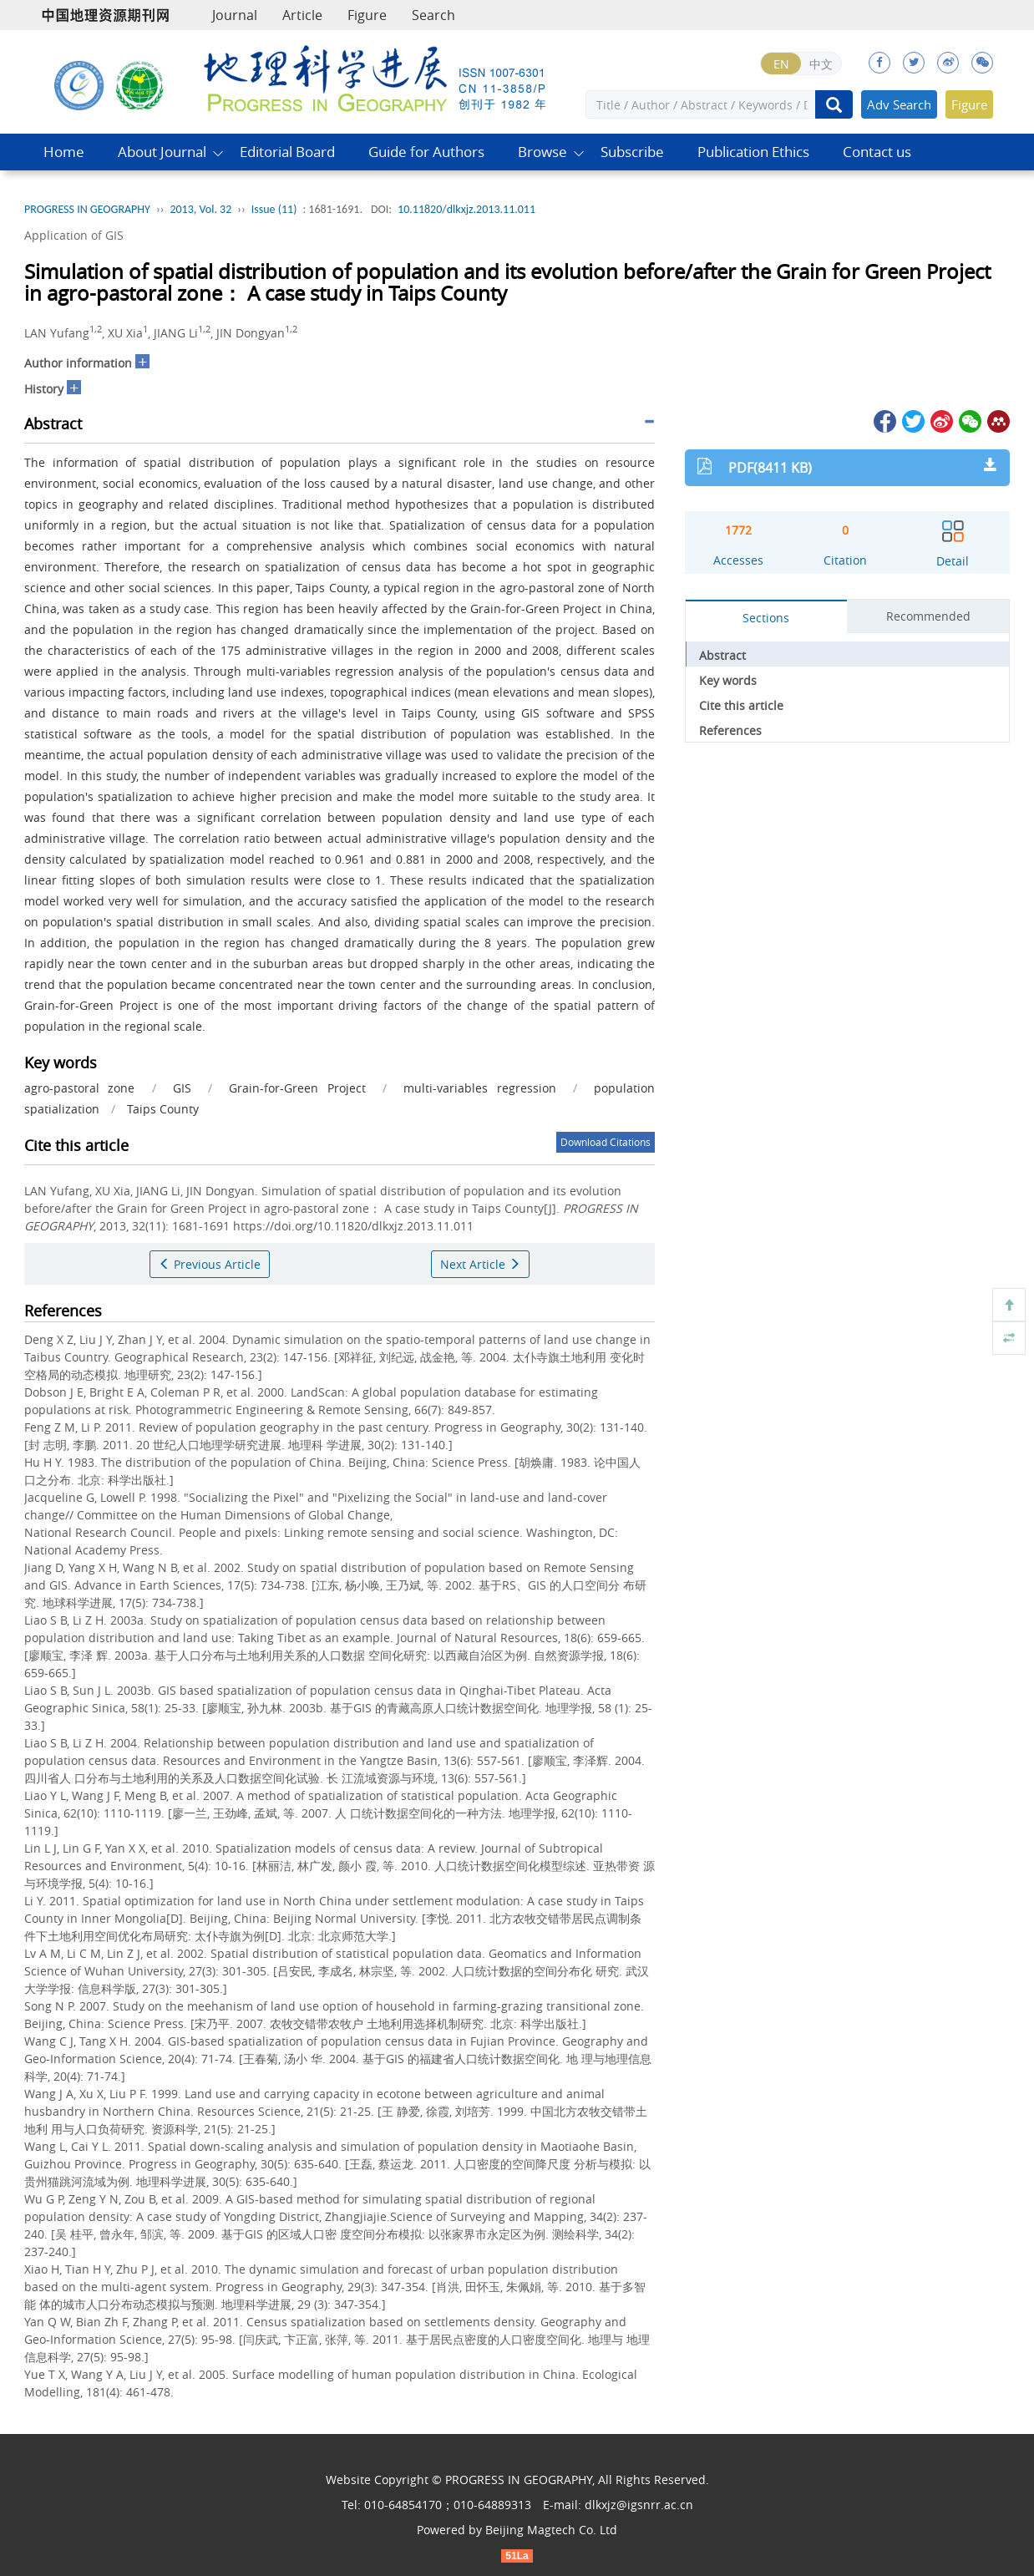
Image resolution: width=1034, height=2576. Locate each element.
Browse (542, 151)
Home (63, 151)
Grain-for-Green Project (297, 1088)
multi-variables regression (479, 1088)
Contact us (877, 151)
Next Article (480, 1264)
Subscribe (632, 151)
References (730, 730)
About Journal (162, 151)
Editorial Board (287, 151)
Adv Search (899, 104)
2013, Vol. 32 (200, 209)
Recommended (928, 616)
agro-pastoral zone (79, 1088)
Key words (728, 680)
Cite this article (741, 705)
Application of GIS (74, 235)
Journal (234, 15)
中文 (821, 64)
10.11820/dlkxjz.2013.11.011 (466, 209)
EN (781, 64)
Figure (367, 15)
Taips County (163, 1109)
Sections (766, 618)
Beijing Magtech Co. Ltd (551, 2530)
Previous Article (210, 1264)
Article (302, 15)
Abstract (722, 655)
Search (433, 15)
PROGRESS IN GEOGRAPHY (87, 209)
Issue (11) (274, 209)
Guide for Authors (426, 151)
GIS (182, 1088)
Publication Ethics (753, 151)
